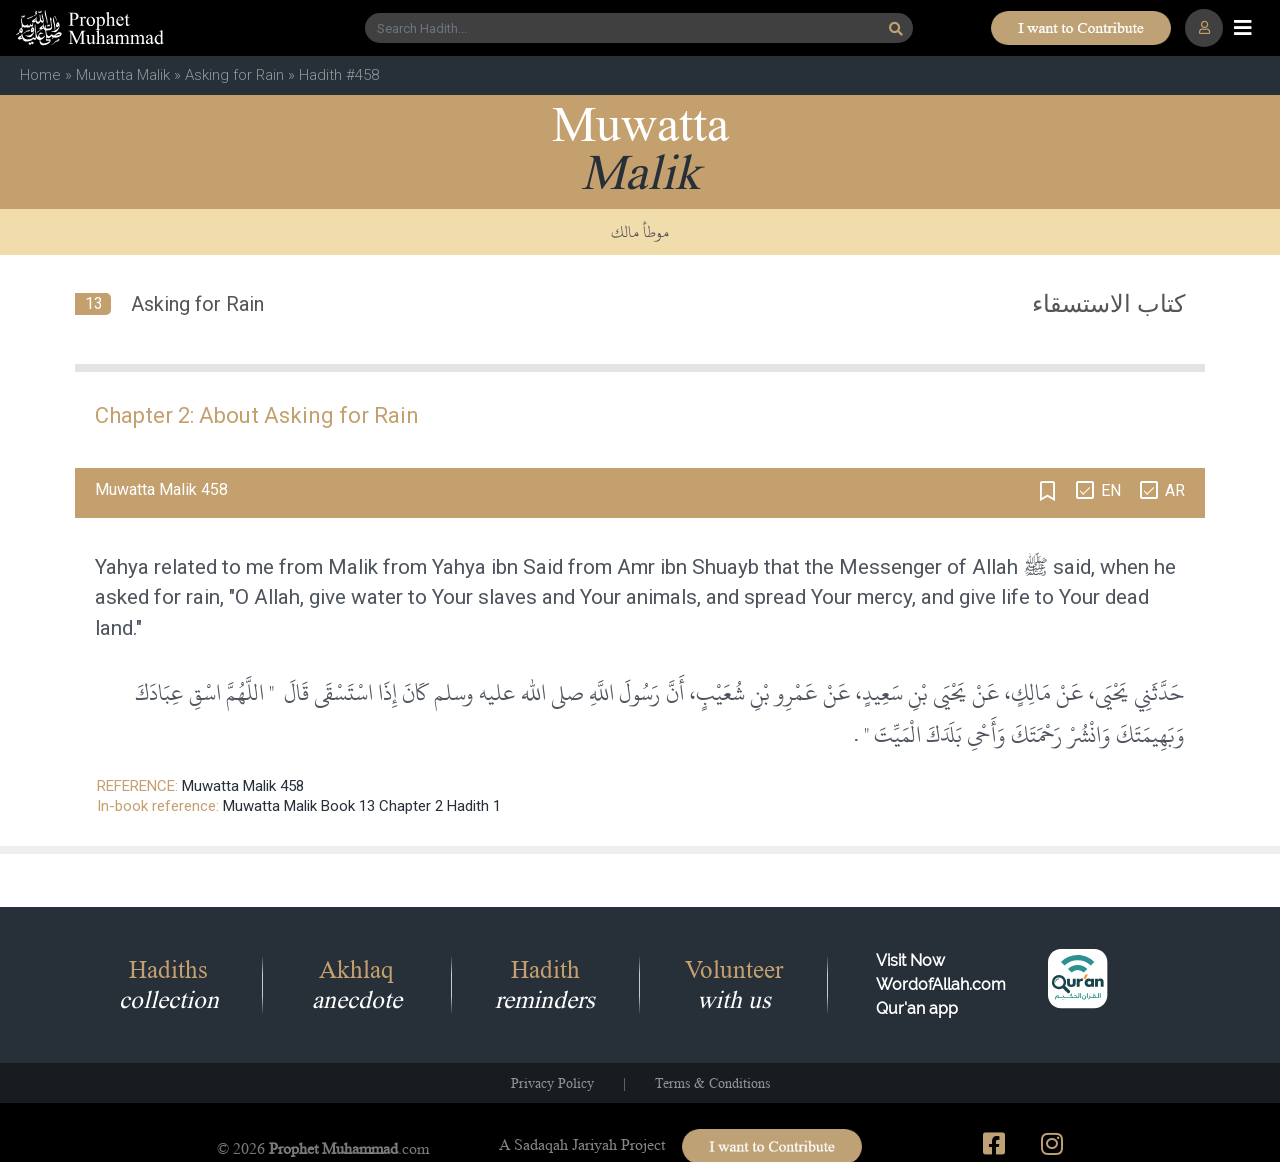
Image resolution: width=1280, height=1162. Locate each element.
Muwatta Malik (123, 75)
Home (40, 75)
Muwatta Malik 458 (243, 786)
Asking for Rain (234, 75)
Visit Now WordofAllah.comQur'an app (941, 984)
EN (1111, 490)
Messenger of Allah (928, 567)
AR (1175, 490)
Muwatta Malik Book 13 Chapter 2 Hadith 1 (362, 806)
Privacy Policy (552, 1083)
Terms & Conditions (712, 1083)
